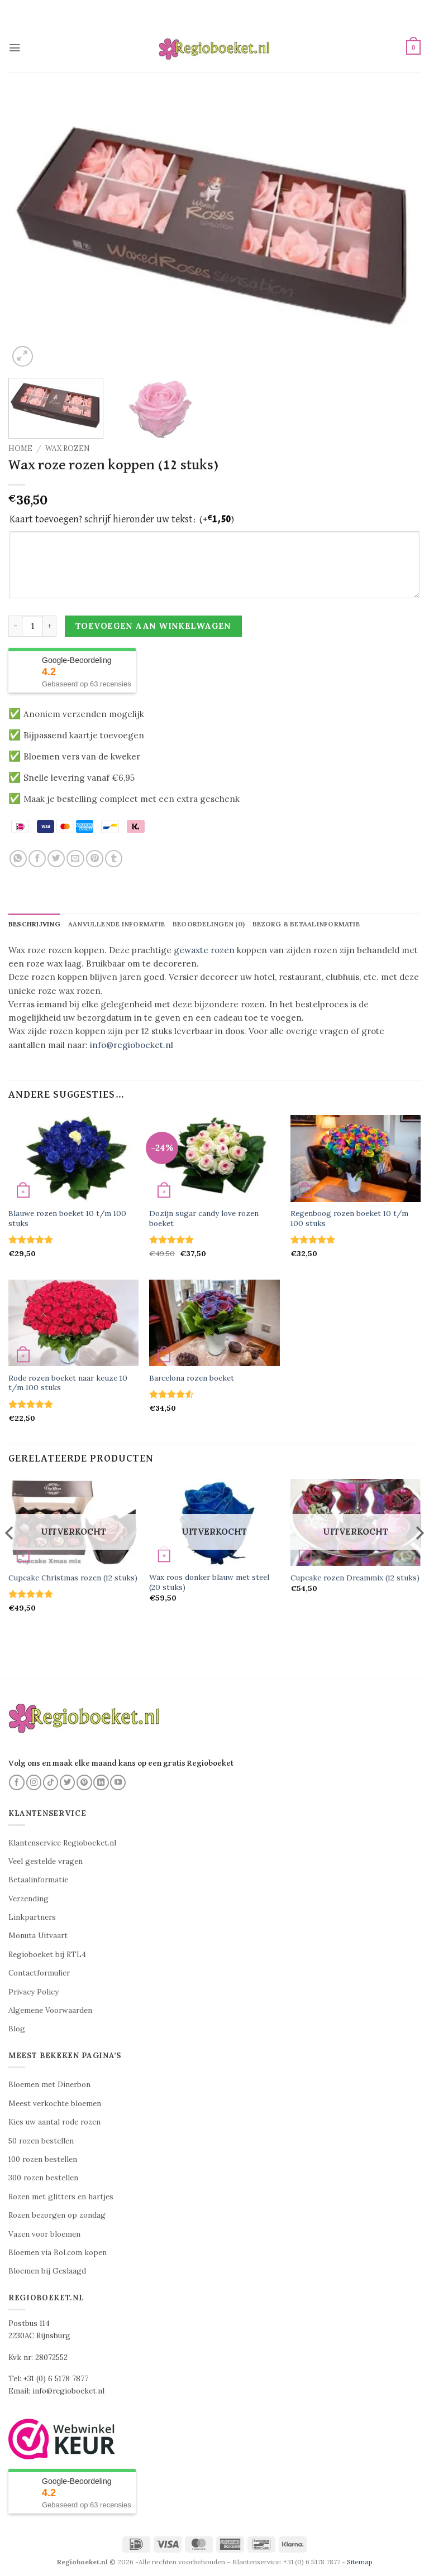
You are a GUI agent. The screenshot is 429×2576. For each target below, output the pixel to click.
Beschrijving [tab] (34, 924)
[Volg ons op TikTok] (51, 1782)
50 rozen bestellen (41, 2141)
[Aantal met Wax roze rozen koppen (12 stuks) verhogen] (49, 626)
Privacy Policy (33, 1992)
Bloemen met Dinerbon (49, 2085)
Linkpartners (32, 1918)
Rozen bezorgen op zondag (57, 2216)
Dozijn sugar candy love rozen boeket (204, 1219)
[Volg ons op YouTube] (118, 1782)
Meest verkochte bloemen (54, 2103)
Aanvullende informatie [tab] (119, 924)
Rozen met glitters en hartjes (60, 2197)
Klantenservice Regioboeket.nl (62, 1843)
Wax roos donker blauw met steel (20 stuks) (209, 1583)
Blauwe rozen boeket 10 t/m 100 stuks (67, 1219)
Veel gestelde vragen (45, 1862)
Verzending (28, 1899)
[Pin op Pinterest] (94, 858)
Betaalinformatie (38, 1880)
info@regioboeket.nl (131, 1045)
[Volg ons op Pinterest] (84, 1782)
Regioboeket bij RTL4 (47, 1954)
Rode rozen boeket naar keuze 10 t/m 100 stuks (67, 1383)
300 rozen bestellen (43, 2178)
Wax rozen (67, 448)
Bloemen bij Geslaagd (47, 2271)
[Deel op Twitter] (56, 858)
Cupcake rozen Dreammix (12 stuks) (355, 1578)
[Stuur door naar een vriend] (75, 858)
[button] (14, 47)
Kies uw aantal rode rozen (54, 2122)
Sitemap (360, 2562)
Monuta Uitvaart (38, 1936)
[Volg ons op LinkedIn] (101, 1782)
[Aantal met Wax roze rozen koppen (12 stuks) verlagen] (15, 626)
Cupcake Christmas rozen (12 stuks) (72, 1578)
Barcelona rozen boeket (191, 1378)
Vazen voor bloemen (44, 2234)
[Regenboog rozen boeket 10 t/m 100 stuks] (355, 1159)
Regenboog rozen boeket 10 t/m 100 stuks (349, 1219)
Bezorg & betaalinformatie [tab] (312, 924)
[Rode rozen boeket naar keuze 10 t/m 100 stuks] (73, 1323)
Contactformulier (39, 1973)
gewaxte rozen (204, 950)
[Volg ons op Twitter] (67, 1782)
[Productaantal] (32, 626)
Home (20, 448)
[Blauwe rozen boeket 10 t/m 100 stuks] (73, 1159)
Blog (16, 2029)
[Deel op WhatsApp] (18, 858)
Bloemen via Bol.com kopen (57, 2253)
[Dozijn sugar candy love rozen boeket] (214, 1159)
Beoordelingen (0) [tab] (213, 924)
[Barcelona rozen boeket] (214, 1323)
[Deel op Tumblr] (113, 858)
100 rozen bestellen (42, 2160)
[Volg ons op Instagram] (34, 1782)
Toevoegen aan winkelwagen (153, 626)
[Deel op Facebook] (37, 858)
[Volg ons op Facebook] (17, 1782)
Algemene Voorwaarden (50, 2011)
